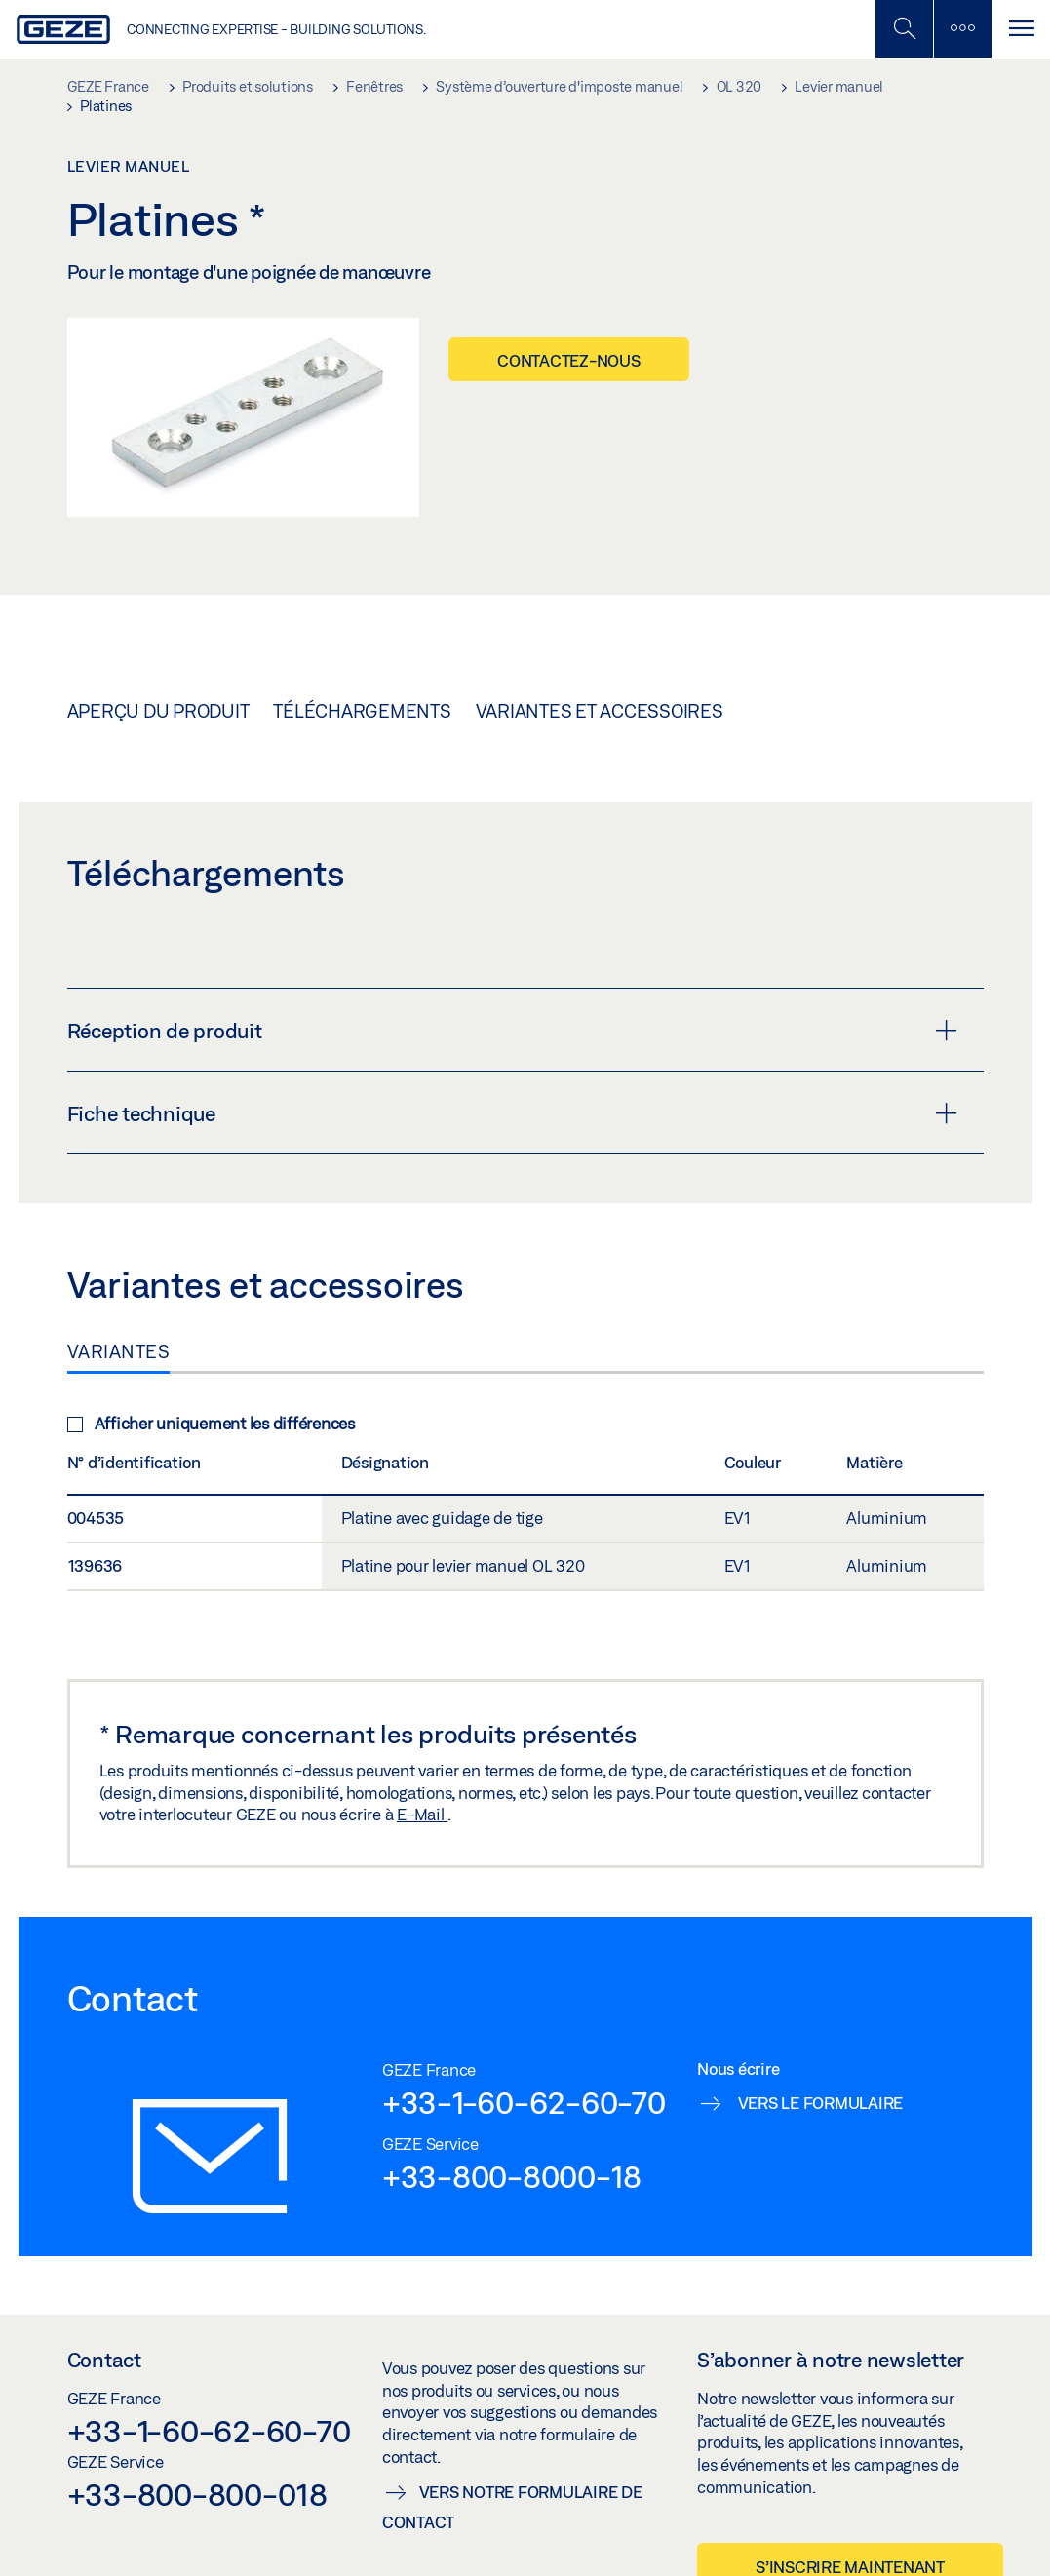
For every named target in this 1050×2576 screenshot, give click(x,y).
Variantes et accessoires (599, 711)
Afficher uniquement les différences (211, 1423)
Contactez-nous (569, 360)
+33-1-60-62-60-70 (524, 2102)
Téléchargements (361, 711)
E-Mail (422, 1814)
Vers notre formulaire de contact (512, 2506)
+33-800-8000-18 (512, 2176)
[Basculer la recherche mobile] (904, 29)
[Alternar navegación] (1021, 29)
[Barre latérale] (962, 29)
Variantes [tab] (119, 1351)
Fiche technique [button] (512, 1113)
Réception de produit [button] (512, 1030)
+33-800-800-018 (197, 2494)
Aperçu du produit (158, 711)
